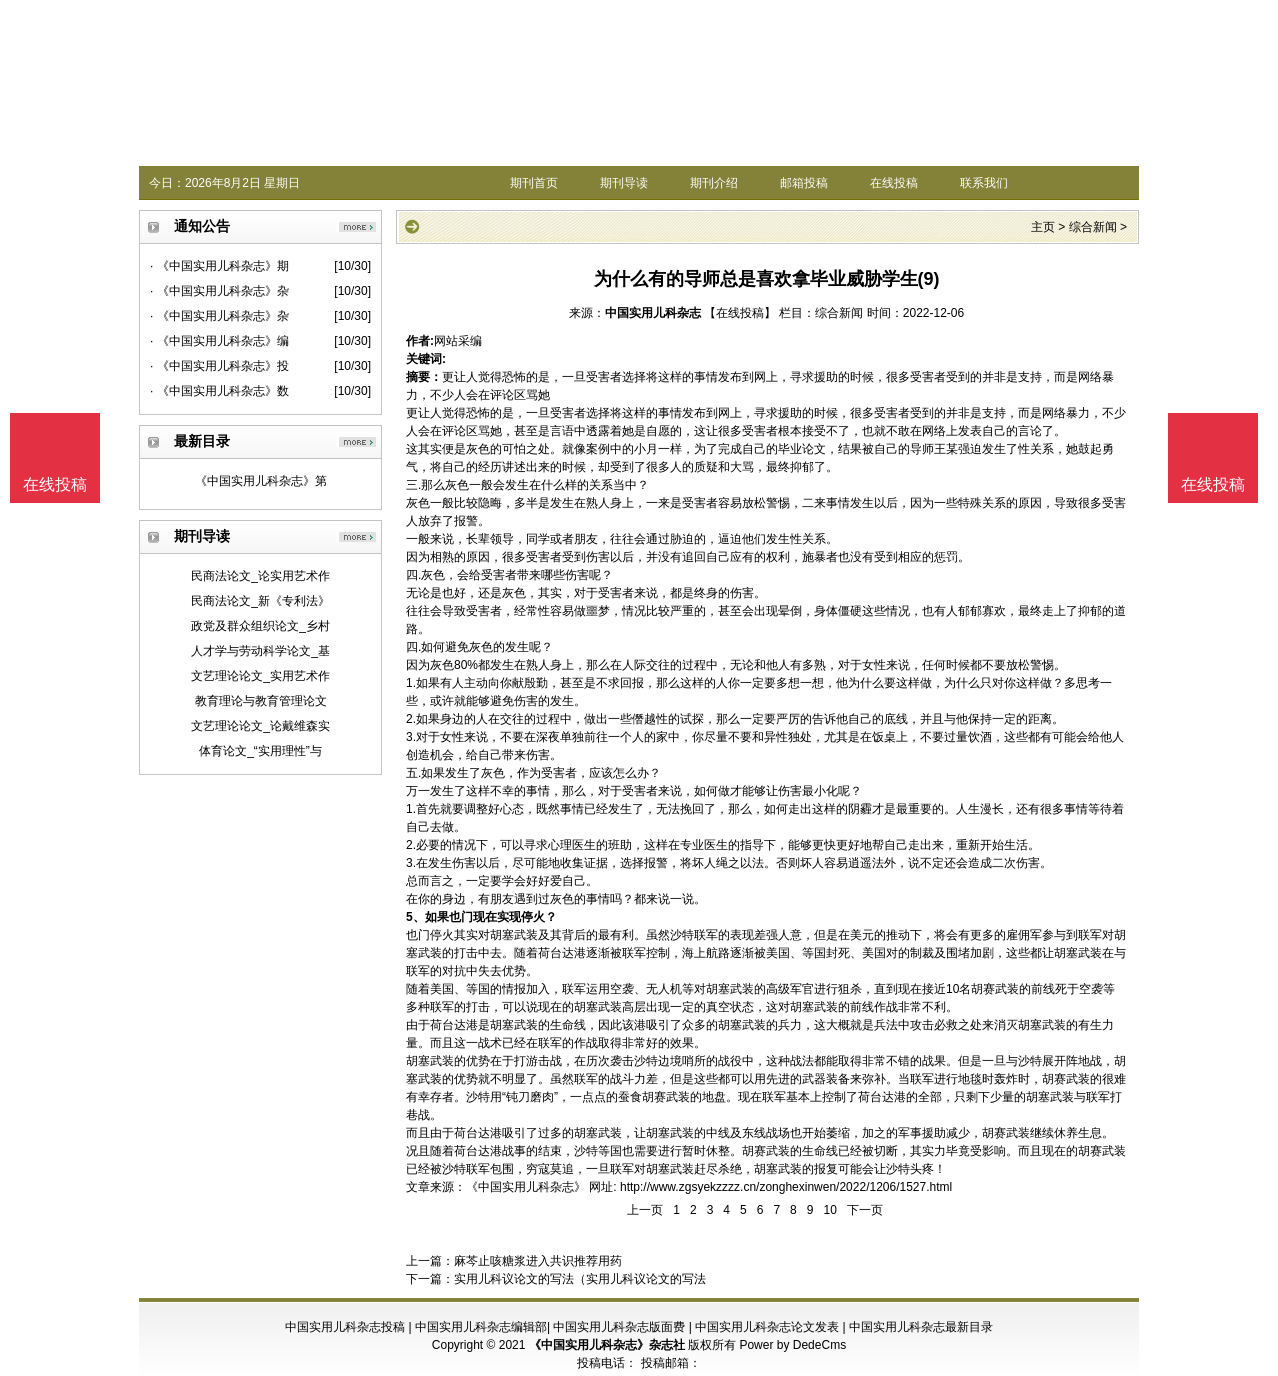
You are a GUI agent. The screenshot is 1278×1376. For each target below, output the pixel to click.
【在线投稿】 (740, 313)
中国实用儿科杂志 (653, 313)
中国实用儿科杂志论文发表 (767, 1327)
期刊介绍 (714, 183)
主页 (1043, 227)
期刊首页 (534, 183)
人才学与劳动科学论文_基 (260, 651)
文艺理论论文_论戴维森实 (260, 726)
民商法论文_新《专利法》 (260, 601)
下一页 (865, 1210)
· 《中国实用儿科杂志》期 (219, 266)
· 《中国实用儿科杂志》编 (219, 341)
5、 (415, 917)
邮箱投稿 (804, 183)
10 (829, 1210)
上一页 (645, 1210)
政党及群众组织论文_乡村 (260, 626)
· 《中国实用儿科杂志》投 (219, 366)
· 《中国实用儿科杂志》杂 (219, 291)
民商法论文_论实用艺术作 (260, 576)
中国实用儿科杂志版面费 (619, 1327)
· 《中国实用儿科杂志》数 (219, 391)
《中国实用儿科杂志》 (526, 1187)
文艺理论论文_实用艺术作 (260, 676)
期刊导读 (624, 183)
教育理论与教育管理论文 (261, 701)
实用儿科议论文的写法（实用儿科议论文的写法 (580, 1279)
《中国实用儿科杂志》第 (261, 481)
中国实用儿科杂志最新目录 (921, 1327)
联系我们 (984, 183)
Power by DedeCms (792, 1345)
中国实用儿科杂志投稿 (345, 1327)
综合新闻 (1093, 227)
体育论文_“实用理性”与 (260, 751)
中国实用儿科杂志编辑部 (481, 1327)
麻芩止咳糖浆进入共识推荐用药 (538, 1261)
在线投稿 (894, 183)
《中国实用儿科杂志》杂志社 (607, 1345)
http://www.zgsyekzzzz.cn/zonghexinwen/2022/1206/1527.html (786, 1187)
